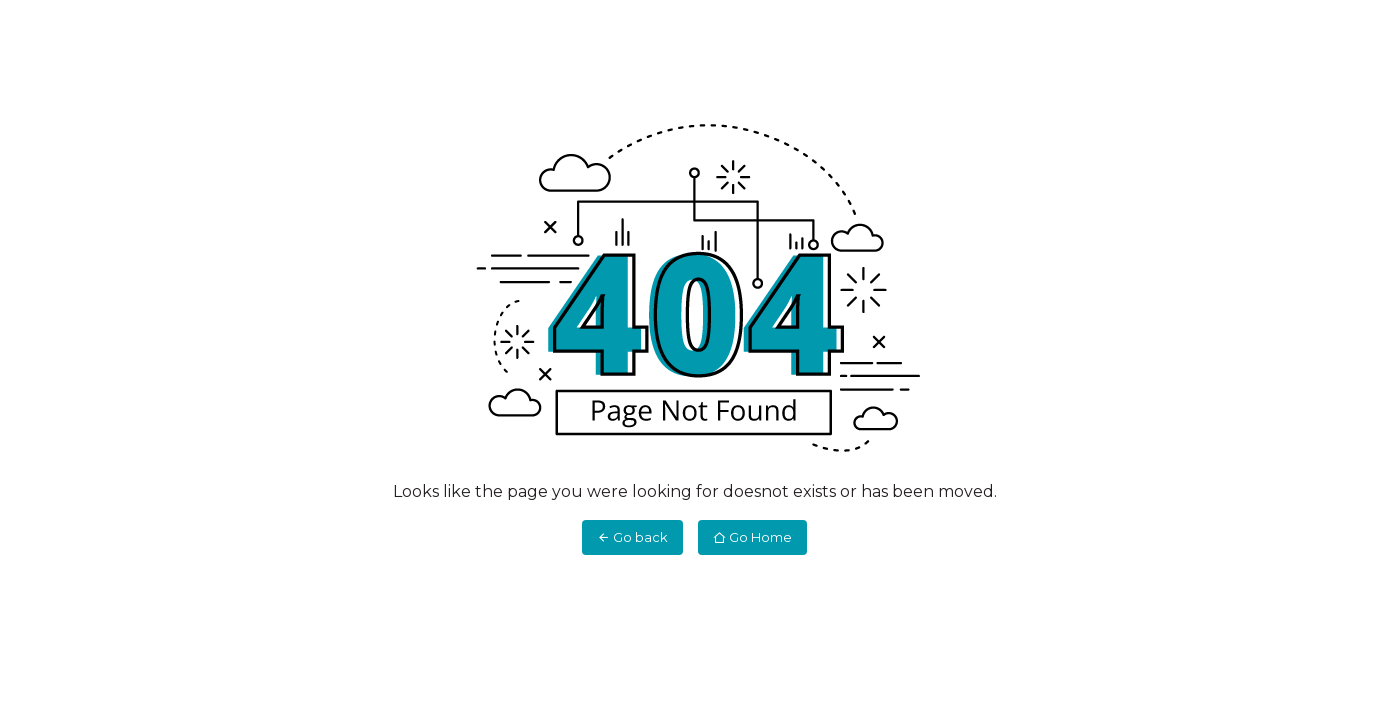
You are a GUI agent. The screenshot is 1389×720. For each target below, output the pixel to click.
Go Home (752, 537)
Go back (632, 537)
